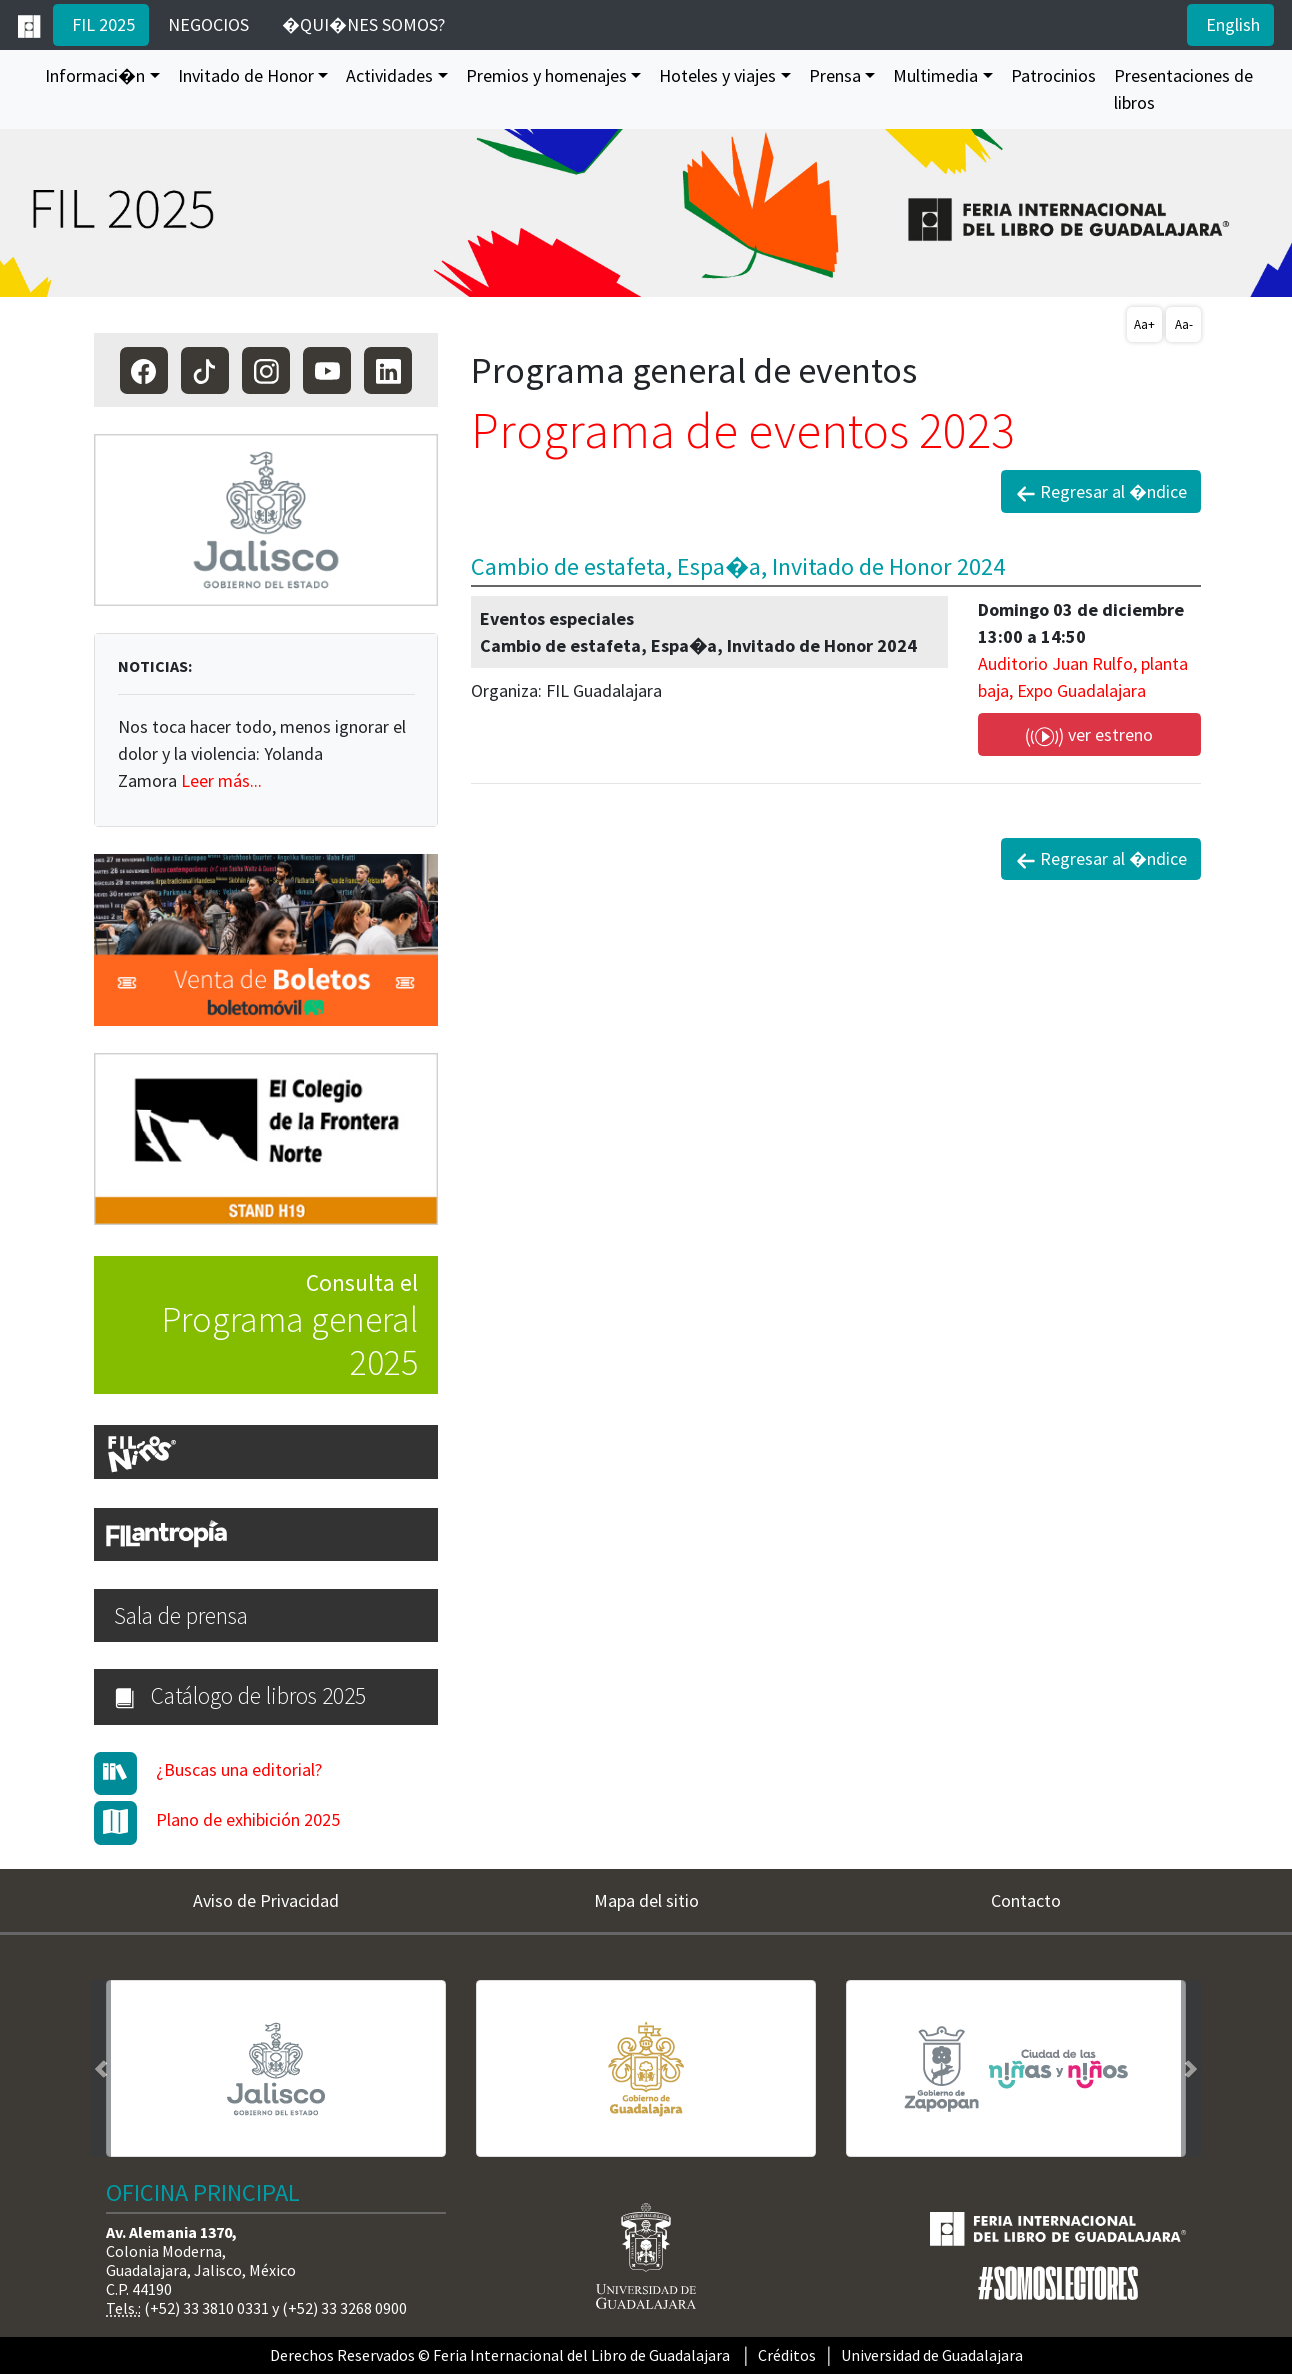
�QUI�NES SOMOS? (361, 24)
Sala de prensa (181, 1615)
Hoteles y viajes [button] (717, 75)
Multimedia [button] (935, 75)
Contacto (1026, 1900)
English (1231, 24)
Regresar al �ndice (1101, 492)
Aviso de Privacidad (266, 1900)
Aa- (1184, 324)
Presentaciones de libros (1183, 89)
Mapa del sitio (646, 1900)
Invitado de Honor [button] (246, 75)
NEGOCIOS (206, 24)
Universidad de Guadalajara (932, 2355)
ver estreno (1089, 735)
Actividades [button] (389, 75)
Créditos (787, 2355)
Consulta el (256, 1327)
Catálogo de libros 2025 (240, 1695)
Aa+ (1144, 324)
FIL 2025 (101, 24)
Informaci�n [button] (95, 75)
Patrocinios (1053, 75)
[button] (101, 2068)
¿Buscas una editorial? (239, 1769)
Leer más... (221, 780)
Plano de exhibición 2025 (248, 1819)
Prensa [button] (835, 75)
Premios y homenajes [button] (546, 75)
